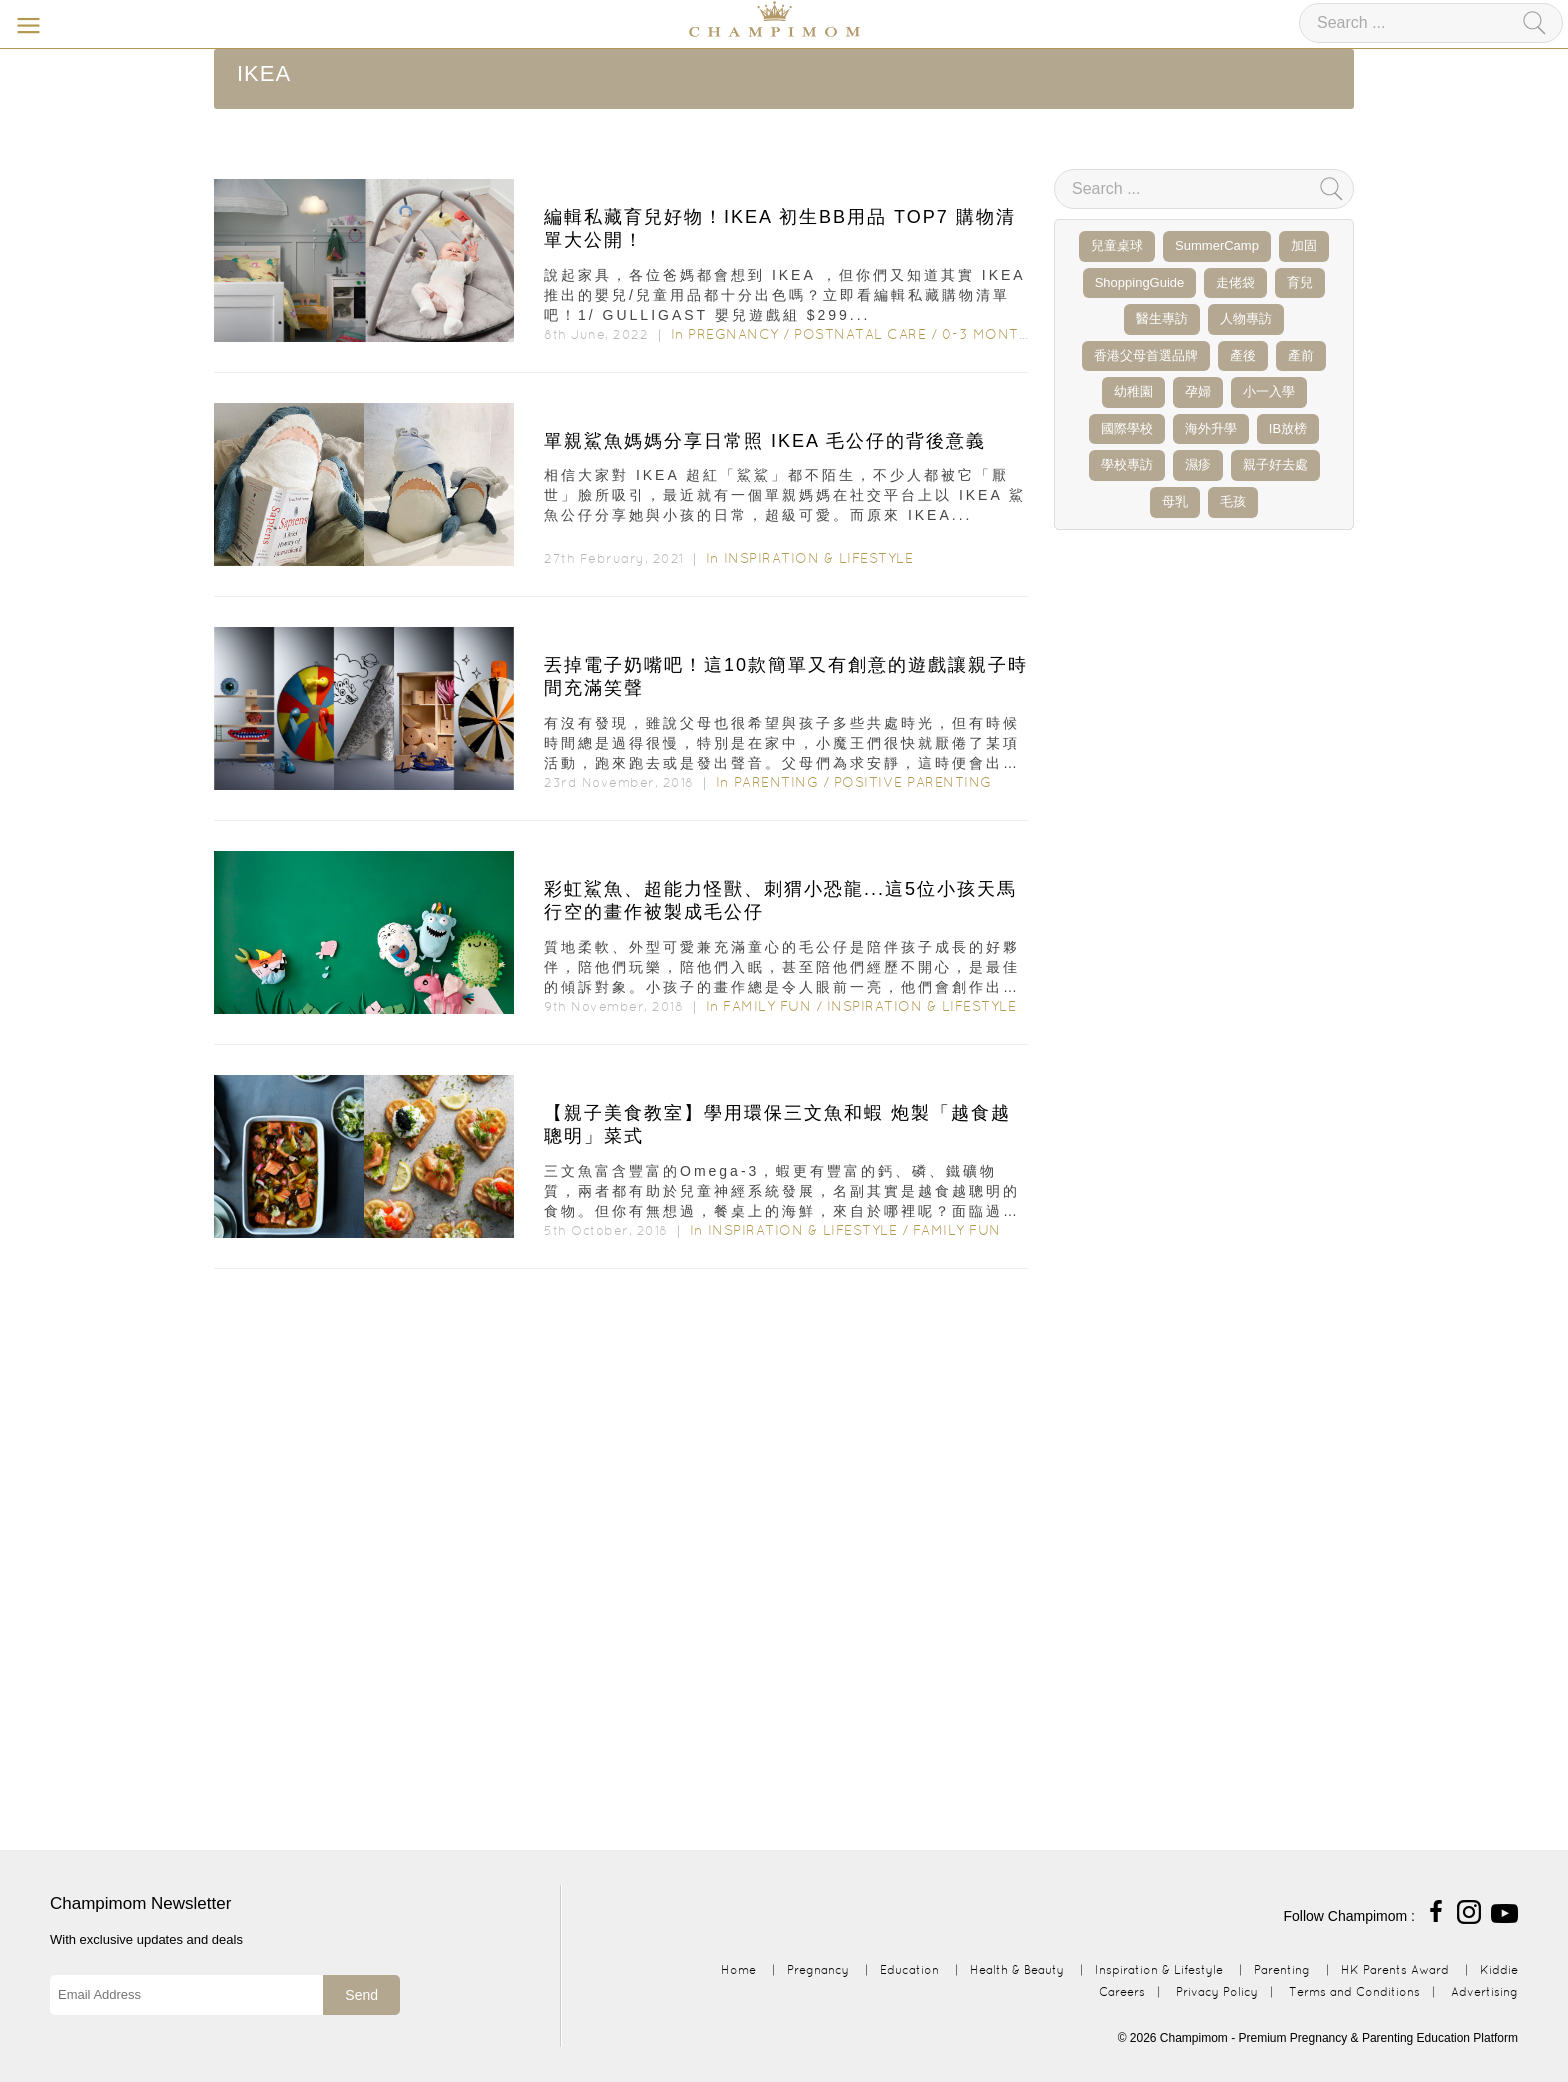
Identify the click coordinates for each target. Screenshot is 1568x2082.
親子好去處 (1275, 464)
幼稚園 (1133, 391)
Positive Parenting (913, 782)
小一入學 (1269, 391)
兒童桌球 (1117, 245)
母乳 (1175, 501)
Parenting (776, 782)
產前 (1301, 355)
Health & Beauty (1017, 1969)
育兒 (1300, 282)
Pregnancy (733, 334)
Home (738, 1969)
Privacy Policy (1217, 1991)
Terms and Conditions (1354, 1991)
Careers (1122, 1991)
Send (361, 1995)
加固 (1304, 245)
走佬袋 (1235, 282)
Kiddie (1499, 1969)
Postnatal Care (860, 334)
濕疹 (1198, 464)
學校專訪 (1127, 464)
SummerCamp (1217, 245)
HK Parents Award (1395, 1969)
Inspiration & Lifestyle (819, 558)
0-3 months (990, 334)
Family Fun (767, 1006)
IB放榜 (1288, 428)
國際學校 (1127, 428)
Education (909, 1969)
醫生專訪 (1162, 318)
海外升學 (1211, 428)
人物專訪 (1246, 318)
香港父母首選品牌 (1146, 355)
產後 (1243, 355)
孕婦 (1198, 391)
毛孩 (1233, 501)
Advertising (1484, 1991)
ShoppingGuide (1140, 282)
